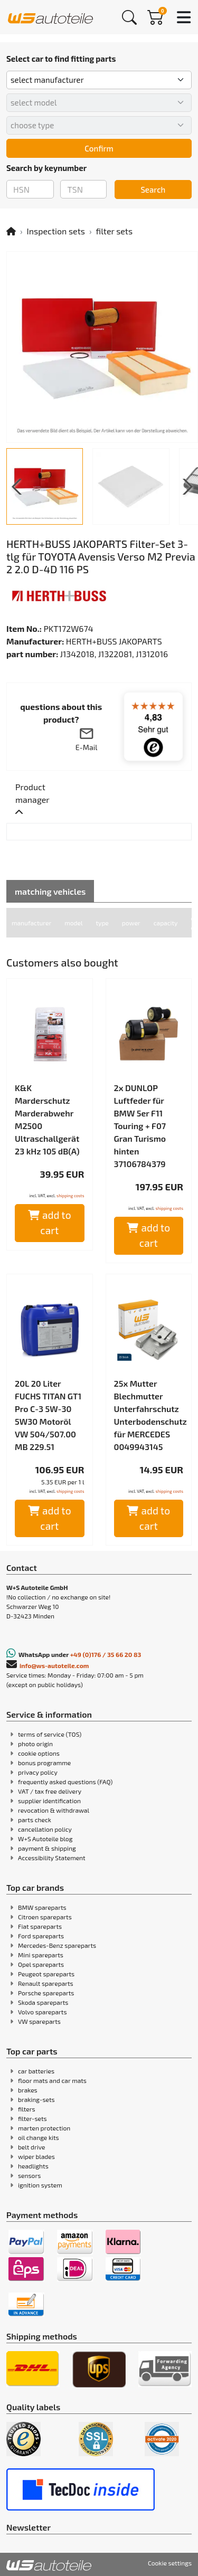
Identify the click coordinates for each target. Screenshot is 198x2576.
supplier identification (49, 1800)
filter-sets (32, 2118)
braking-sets (36, 2099)
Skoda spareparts (43, 2002)
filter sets (114, 231)
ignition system (40, 2185)
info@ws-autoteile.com (54, 1665)
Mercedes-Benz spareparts (57, 1945)
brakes (27, 2090)
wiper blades (36, 2156)
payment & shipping (47, 1848)
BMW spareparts (42, 1907)
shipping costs (70, 1195)
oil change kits (38, 2137)
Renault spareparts (45, 1983)
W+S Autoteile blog (45, 1838)
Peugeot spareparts (46, 1973)
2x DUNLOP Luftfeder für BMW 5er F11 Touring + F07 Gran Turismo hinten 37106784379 (140, 1126)
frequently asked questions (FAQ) (65, 1781)
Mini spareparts (40, 1954)
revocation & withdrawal (53, 1810)
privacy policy (38, 1772)
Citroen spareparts (45, 1916)
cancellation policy (45, 1829)
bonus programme (44, 1762)
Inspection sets (56, 231)
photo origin (35, 1743)
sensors (29, 2175)
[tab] (48, 799)
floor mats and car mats (52, 2080)
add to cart (49, 1222)
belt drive (31, 2147)
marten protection (44, 2128)
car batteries (36, 2071)
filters (26, 2109)
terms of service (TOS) (49, 1734)
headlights (33, 2166)
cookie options (39, 1753)
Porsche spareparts (46, 1992)
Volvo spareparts (42, 2011)
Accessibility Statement (52, 1857)
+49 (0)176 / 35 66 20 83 (106, 1654)
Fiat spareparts (40, 1926)
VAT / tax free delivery (49, 1791)
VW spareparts (39, 2021)
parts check (34, 1819)
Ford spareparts (41, 1935)
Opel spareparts (41, 1964)
